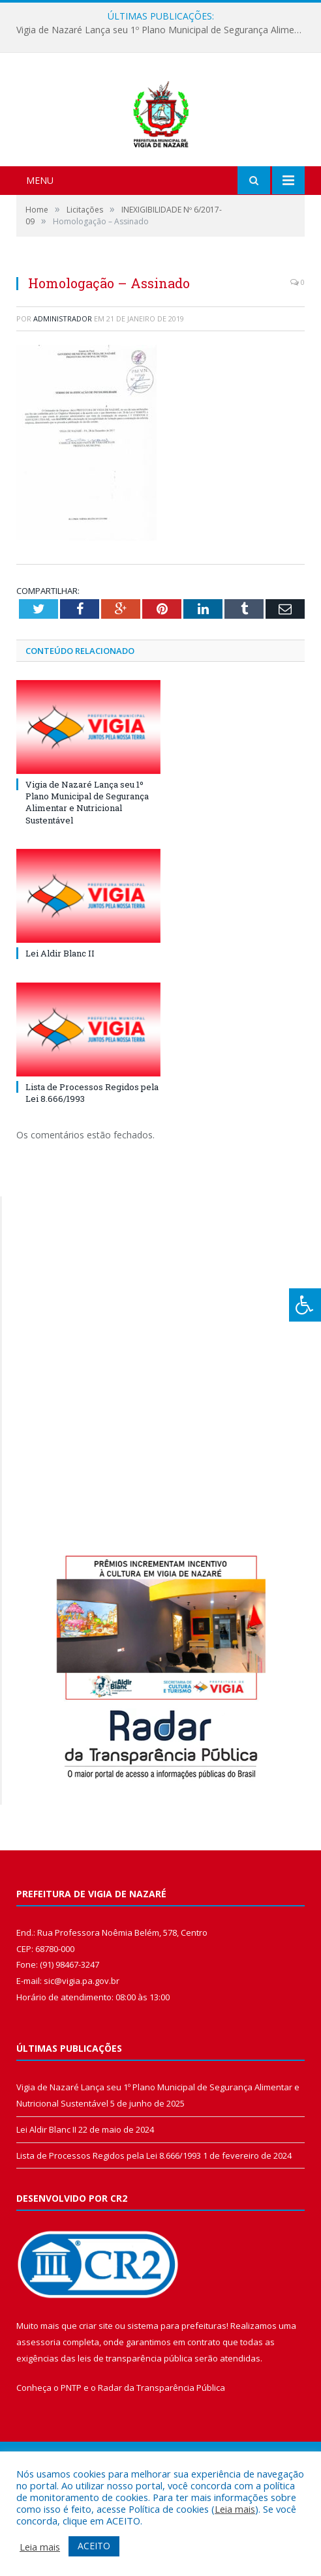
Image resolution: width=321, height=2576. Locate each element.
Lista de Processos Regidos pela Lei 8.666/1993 (108, 2224)
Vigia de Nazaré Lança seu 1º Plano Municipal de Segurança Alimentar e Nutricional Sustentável (163, 30)
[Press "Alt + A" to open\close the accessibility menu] (305, 1305)
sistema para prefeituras (176, 2395)
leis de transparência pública (135, 2427)
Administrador (62, 387)
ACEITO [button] (94, 2545)
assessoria (38, 2410)
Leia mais (235, 2508)
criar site (96, 2395)
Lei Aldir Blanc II (60, 1022)
